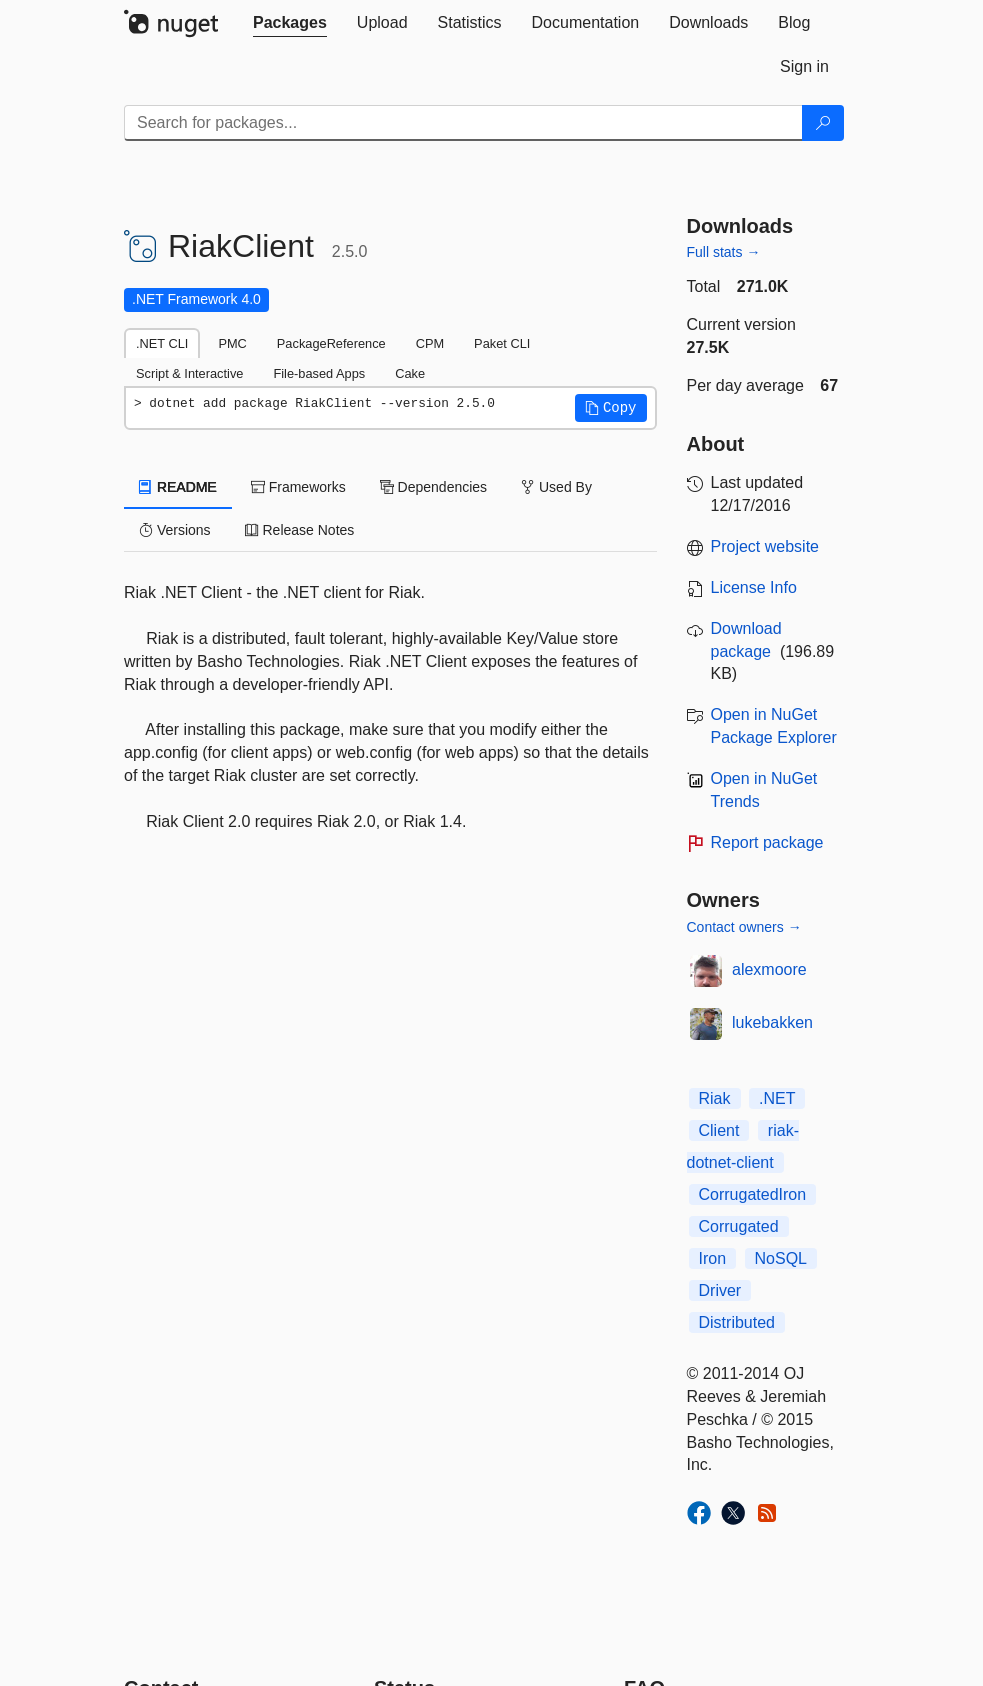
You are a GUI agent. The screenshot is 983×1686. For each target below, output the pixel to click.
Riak (715, 1098)
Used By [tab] (556, 487)
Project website (765, 546)
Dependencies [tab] (433, 487)
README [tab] (178, 487)
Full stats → (724, 252)
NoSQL (781, 1258)
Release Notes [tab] (300, 530)
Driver (720, 1290)
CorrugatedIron (753, 1194)
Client (719, 1130)
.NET (777, 1098)
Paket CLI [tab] (502, 343)
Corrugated (739, 1226)
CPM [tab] (430, 343)
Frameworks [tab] (298, 487)
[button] (611, 408)
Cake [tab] (410, 373)
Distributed (737, 1322)
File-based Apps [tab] (319, 373)
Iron (713, 1258)
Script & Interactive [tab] (189, 373)
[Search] (823, 123)
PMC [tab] (232, 343)
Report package (767, 842)
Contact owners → (744, 927)
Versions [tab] (175, 530)
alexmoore (769, 969)
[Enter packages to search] (463, 123)
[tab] (290, 23)
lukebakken (772, 1022)
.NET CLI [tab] (162, 343)
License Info (754, 587)
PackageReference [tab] (331, 343)
